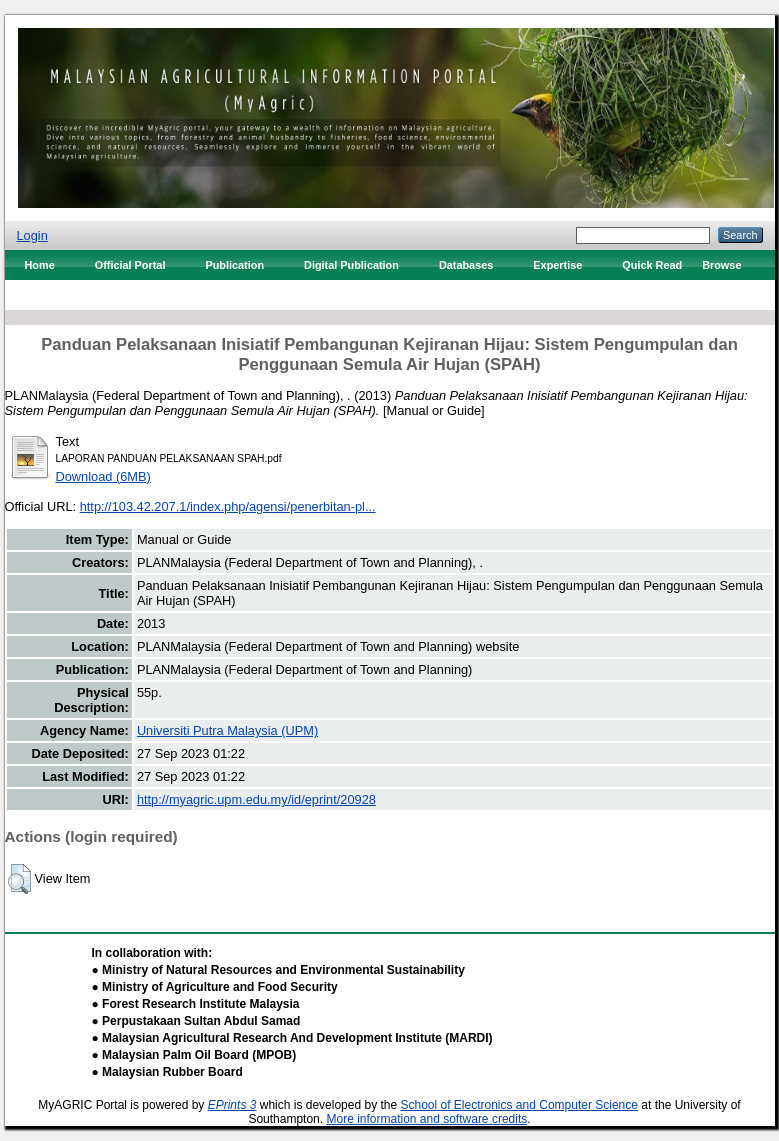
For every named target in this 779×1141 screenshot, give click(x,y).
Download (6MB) (103, 476)
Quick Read (652, 265)
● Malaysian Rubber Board (167, 1072)
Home (40, 265)
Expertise (557, 265)
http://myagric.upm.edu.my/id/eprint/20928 (256, 799)
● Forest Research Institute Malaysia (196, 1004)
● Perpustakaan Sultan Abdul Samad (196, 1021)
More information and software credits (426, 1119)
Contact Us (53, 295)
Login (32, 235)
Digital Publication (351, 265)
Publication (234, 265)
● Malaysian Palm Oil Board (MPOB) (194, 1055)
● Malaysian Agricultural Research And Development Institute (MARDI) (292, 1038)
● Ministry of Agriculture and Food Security (215, 987)
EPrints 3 (232, 1105)
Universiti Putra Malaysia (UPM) (227, 730)
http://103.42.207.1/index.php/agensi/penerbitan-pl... (228, 506)
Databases (466, 265)
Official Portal (130, 265)
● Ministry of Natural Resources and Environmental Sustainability (278, 970)
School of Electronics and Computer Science (518, 1105)
